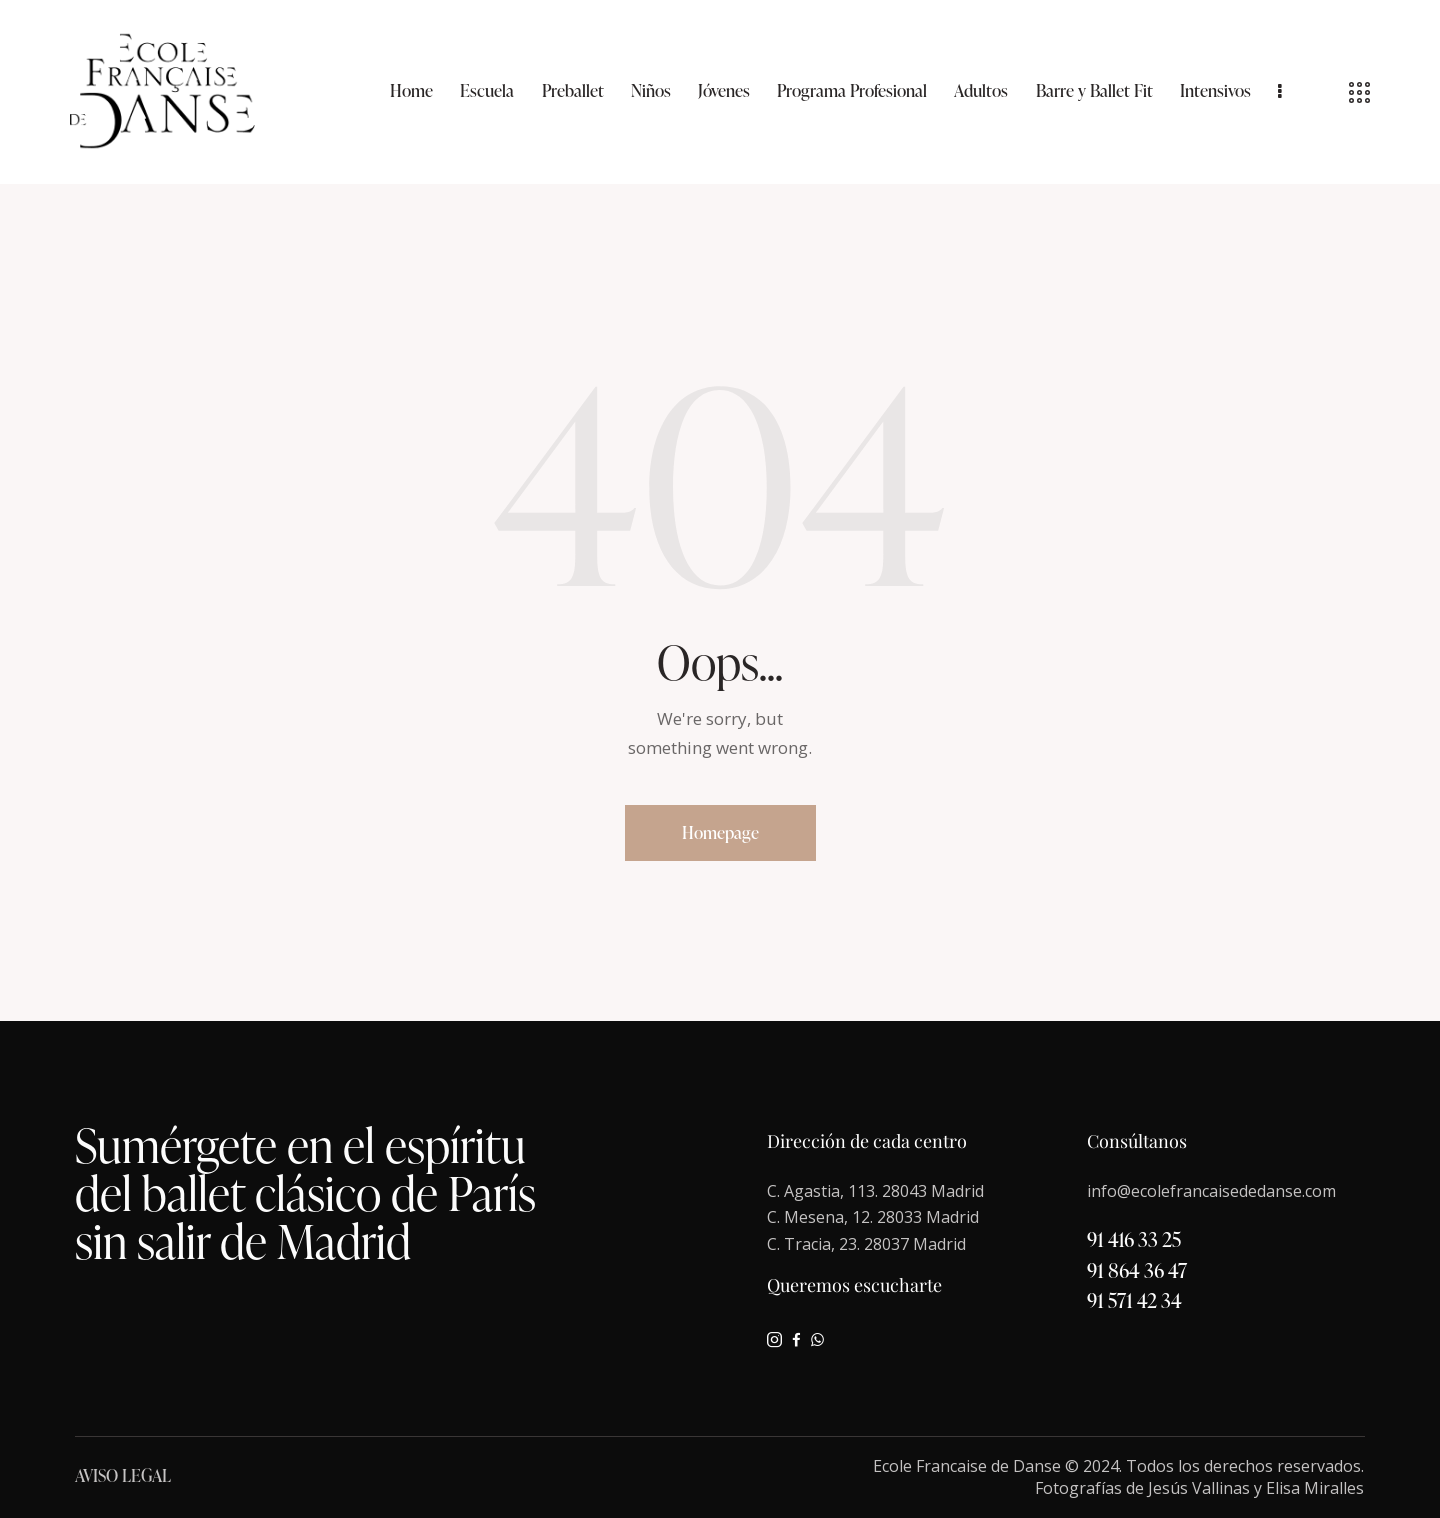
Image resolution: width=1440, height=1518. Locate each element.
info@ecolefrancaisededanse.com (1211, 1191)
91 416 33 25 (1134, 1239)
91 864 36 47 (1137, 1270)
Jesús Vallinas (1199, 1488)
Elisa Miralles (1315, 1488)
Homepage (720, 832)
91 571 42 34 (1134, 1300)
